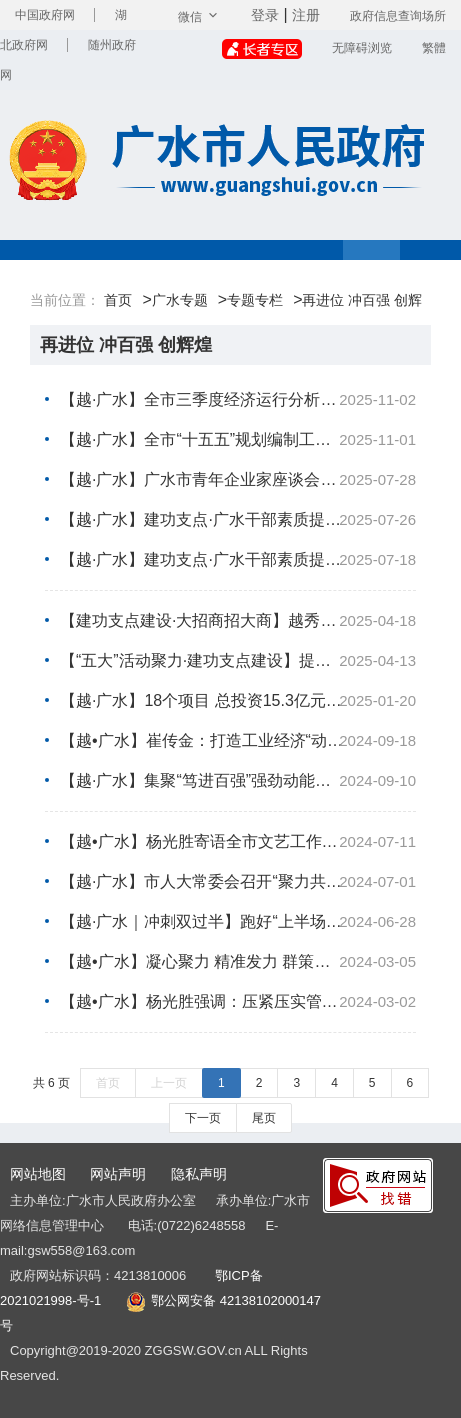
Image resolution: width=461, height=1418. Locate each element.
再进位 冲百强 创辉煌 (126, 345)
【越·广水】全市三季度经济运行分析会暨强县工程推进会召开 (238, 400)
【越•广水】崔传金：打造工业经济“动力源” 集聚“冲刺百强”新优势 (238, 741)
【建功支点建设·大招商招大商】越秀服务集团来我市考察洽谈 (238, 621)
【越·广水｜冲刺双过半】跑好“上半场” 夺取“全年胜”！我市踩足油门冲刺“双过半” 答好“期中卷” (238, 922)
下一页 (203, 1118)
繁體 (434, 48)
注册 (306, 15)
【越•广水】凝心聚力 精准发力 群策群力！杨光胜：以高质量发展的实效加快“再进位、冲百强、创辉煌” (238, 962)
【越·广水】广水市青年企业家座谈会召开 (238, 480)
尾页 (264, 1118)
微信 (199, 17)
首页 (118, 300)
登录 (265, 15)
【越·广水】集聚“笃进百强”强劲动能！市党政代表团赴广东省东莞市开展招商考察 (238, 781)
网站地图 (38, 1174)
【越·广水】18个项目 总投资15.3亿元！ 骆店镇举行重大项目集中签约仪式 (238, 701)
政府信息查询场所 (398, 16)
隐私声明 (199, 1174)
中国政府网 (45, 15)
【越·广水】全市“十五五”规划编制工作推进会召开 (238, 440)
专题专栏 (255, 300)
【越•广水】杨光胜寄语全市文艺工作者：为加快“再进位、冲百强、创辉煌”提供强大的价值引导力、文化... (238, 842)
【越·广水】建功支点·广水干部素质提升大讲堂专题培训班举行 (238, 520)
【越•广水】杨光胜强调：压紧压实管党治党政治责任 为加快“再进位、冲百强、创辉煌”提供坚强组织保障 (238, 1002)
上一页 (169, 1083)
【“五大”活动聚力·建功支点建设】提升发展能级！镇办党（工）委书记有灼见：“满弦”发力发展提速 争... (238, 661)
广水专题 (180, 300)
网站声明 (118, 1174)
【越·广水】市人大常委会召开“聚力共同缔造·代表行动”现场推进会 (238, 882)
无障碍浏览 (362, 48)
